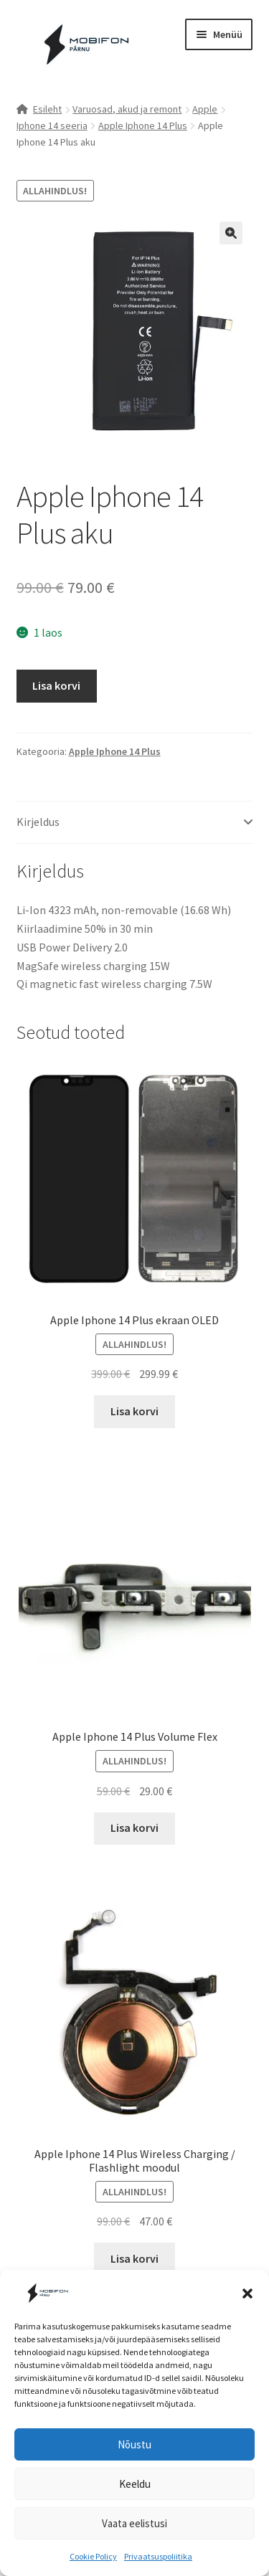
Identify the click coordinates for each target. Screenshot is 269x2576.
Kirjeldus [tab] (38, 821)
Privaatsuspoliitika (158, 2556)
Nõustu (134, 2444)
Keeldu (135, 2484)
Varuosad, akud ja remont (126, 109)
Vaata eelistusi (134, 2523)
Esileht (47, 109)
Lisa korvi (56, 685)
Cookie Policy (93, 2556)
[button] (247, 2293)
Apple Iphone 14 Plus (142, 125)
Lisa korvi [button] (134, 1411)
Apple (204, 109)
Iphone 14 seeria (52, 125)
